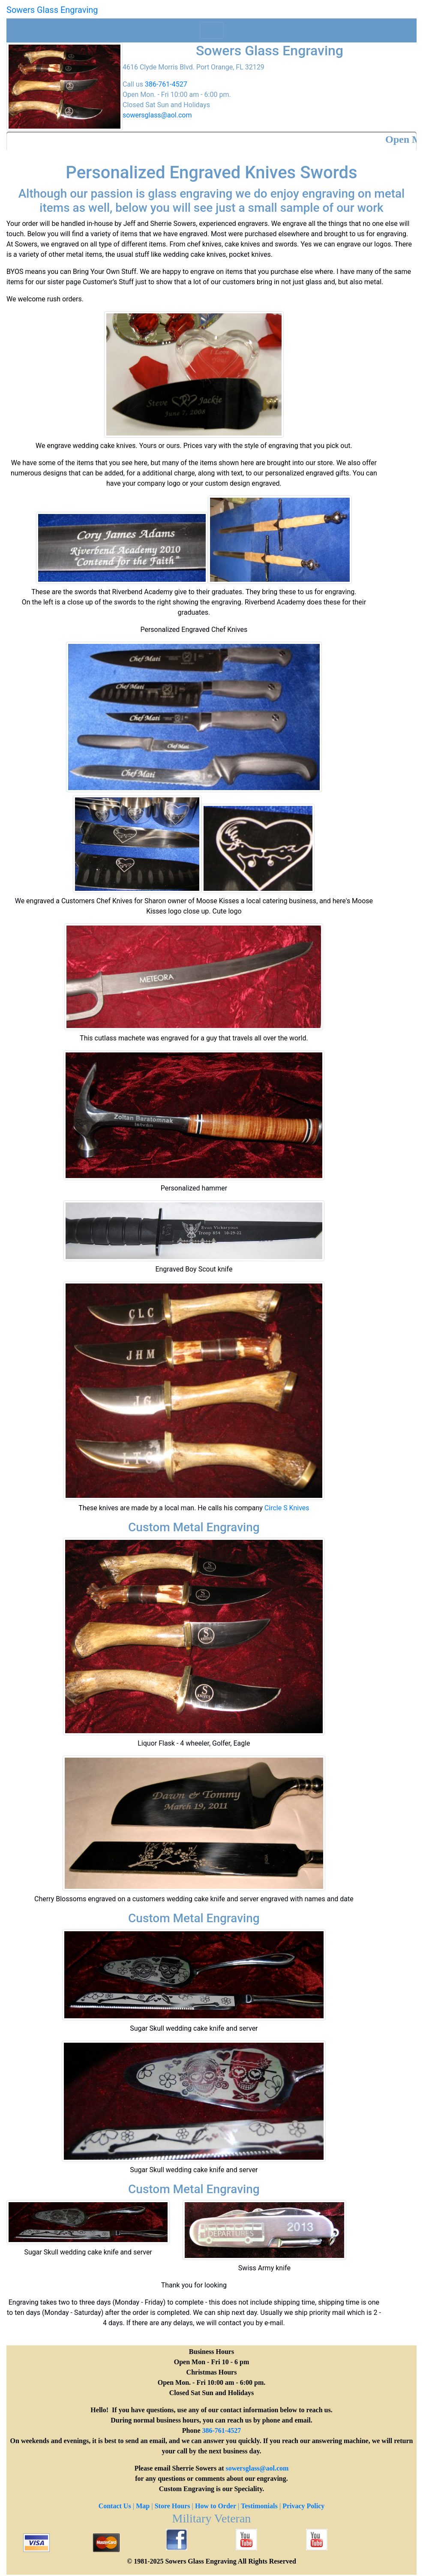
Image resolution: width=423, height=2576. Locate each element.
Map (143, 2506)
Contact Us (115, 2506)
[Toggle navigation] (212, 30)
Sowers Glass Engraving (52, 10)
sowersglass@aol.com (157, 115)
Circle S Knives (286, 1508)
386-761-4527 (166, 84)
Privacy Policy (303, 2506)
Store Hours (172, 2506)
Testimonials (259, 2506)
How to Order (215, 2506)
